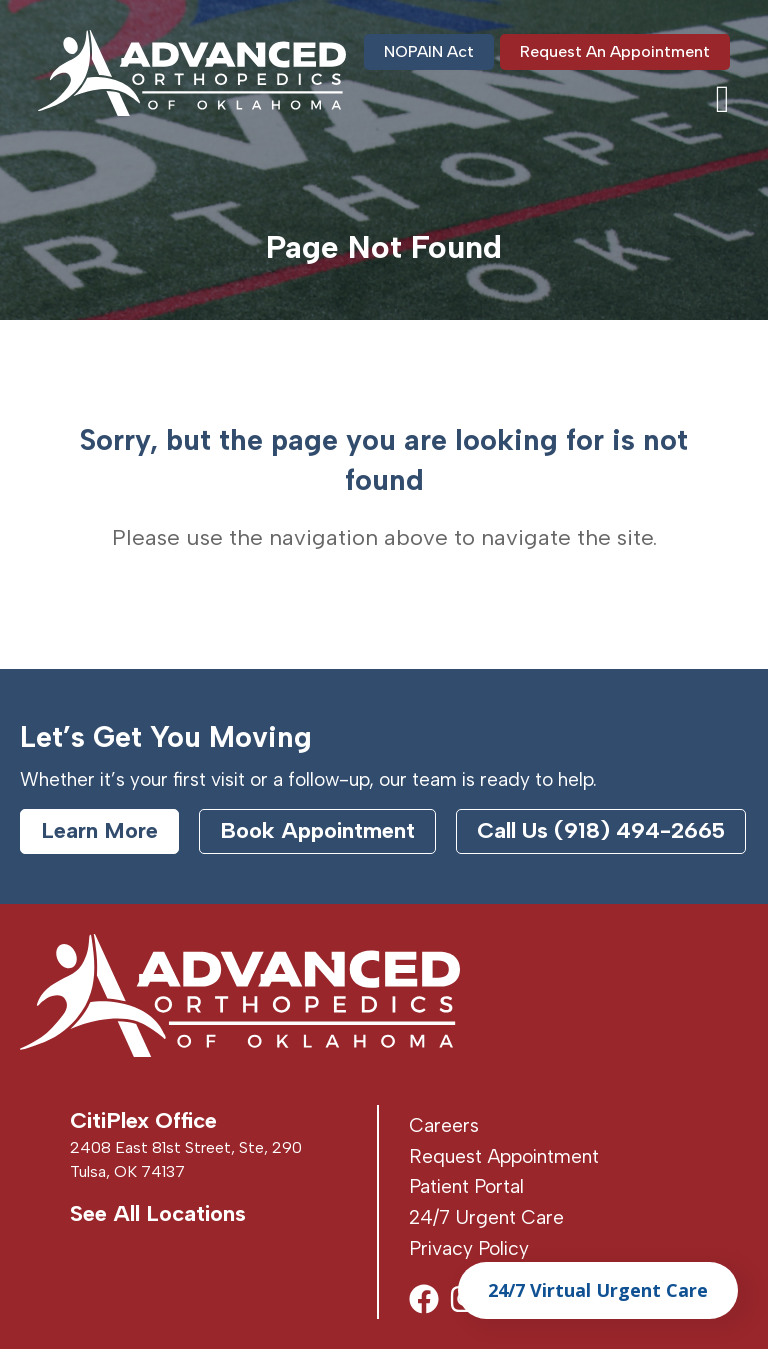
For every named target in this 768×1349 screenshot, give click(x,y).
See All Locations (158, 1213)
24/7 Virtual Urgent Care (598, 1290)
